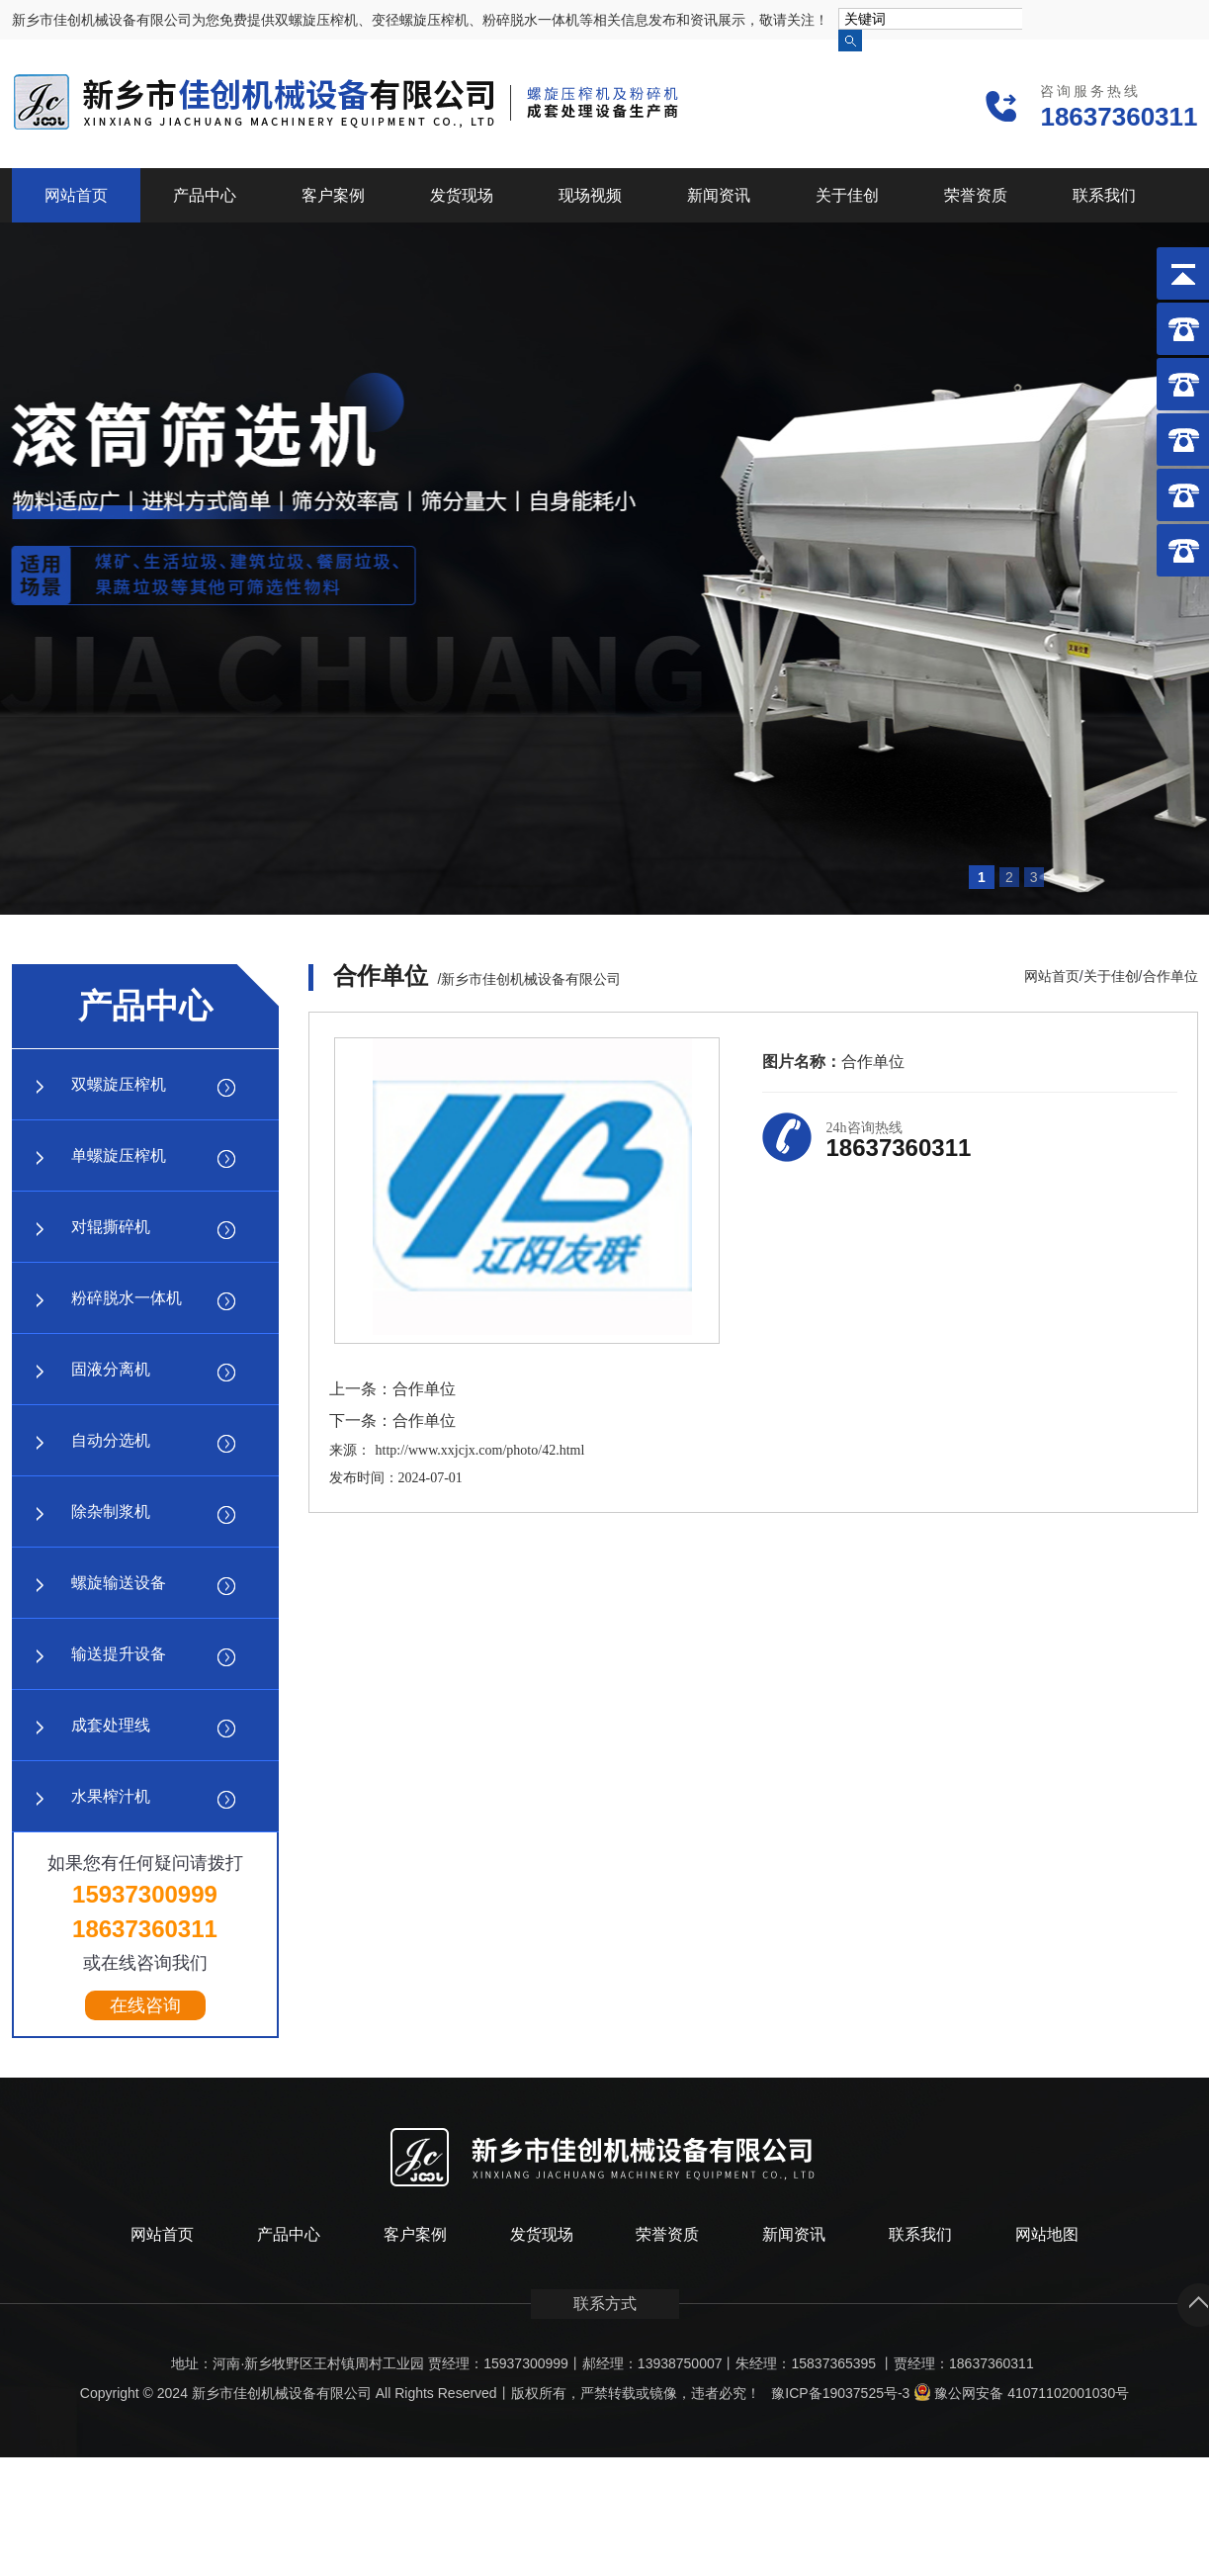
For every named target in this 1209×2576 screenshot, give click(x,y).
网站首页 (76, 195)
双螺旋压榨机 (118, 1084)
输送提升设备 (118, 1653)
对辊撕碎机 (110, 1226)
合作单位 (1170, 976)
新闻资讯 (718, 195)
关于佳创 (847, 195)
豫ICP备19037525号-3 (840, 2393)
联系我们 (1104, 195)
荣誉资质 (975, 195)
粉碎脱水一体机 (126, 1297)
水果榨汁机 (110, 1796)
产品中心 (204, 195)
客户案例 (333, 195)
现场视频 (590, 195)
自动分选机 (110, 1440)
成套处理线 (110, 1725)
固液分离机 (110, 1369)
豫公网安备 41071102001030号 (1021, 2393)
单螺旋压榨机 (118, 1155)
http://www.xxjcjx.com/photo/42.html (480, 1450)
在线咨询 (145, 2005)
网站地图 (1047, 2234)
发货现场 (461, 195)
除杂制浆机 (110, 1511)
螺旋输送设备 (118, 1582)
